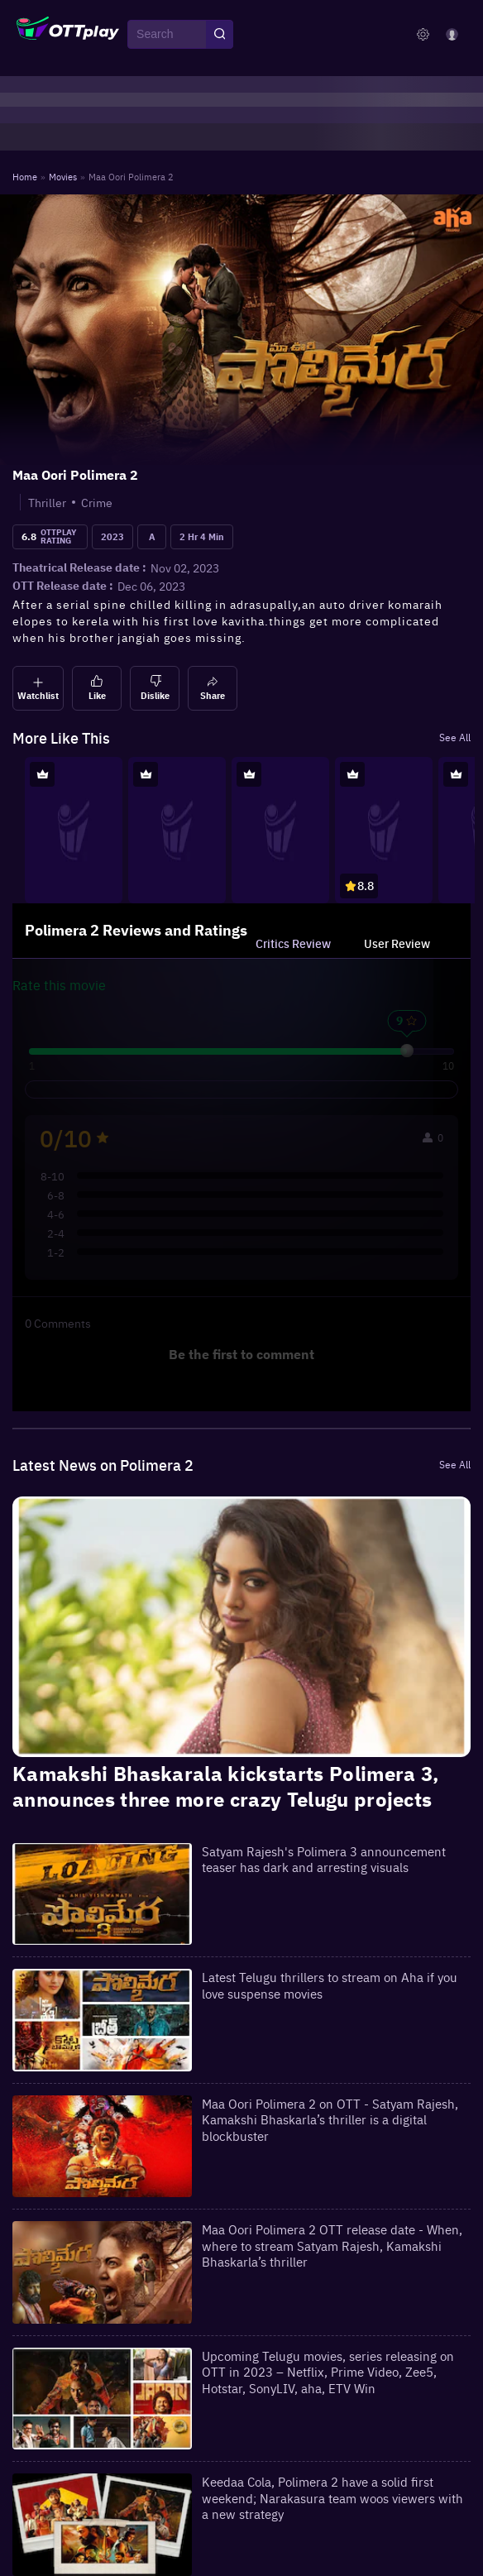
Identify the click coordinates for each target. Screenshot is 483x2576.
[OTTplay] (68, 35)
